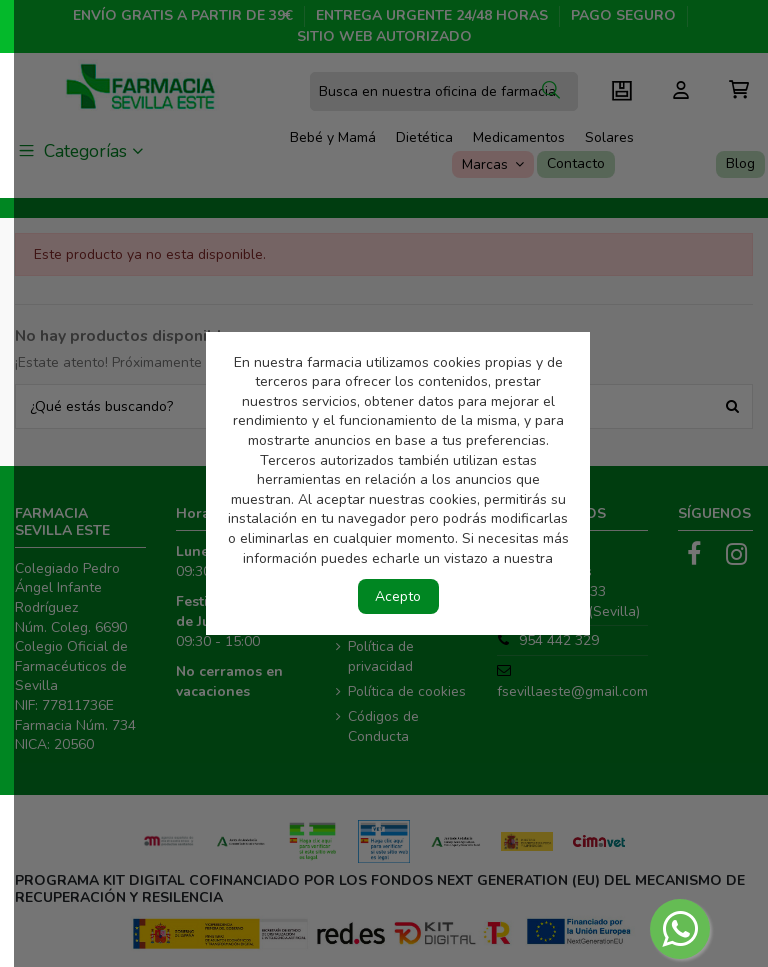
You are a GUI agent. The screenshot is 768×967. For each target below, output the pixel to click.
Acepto (398, 596)
